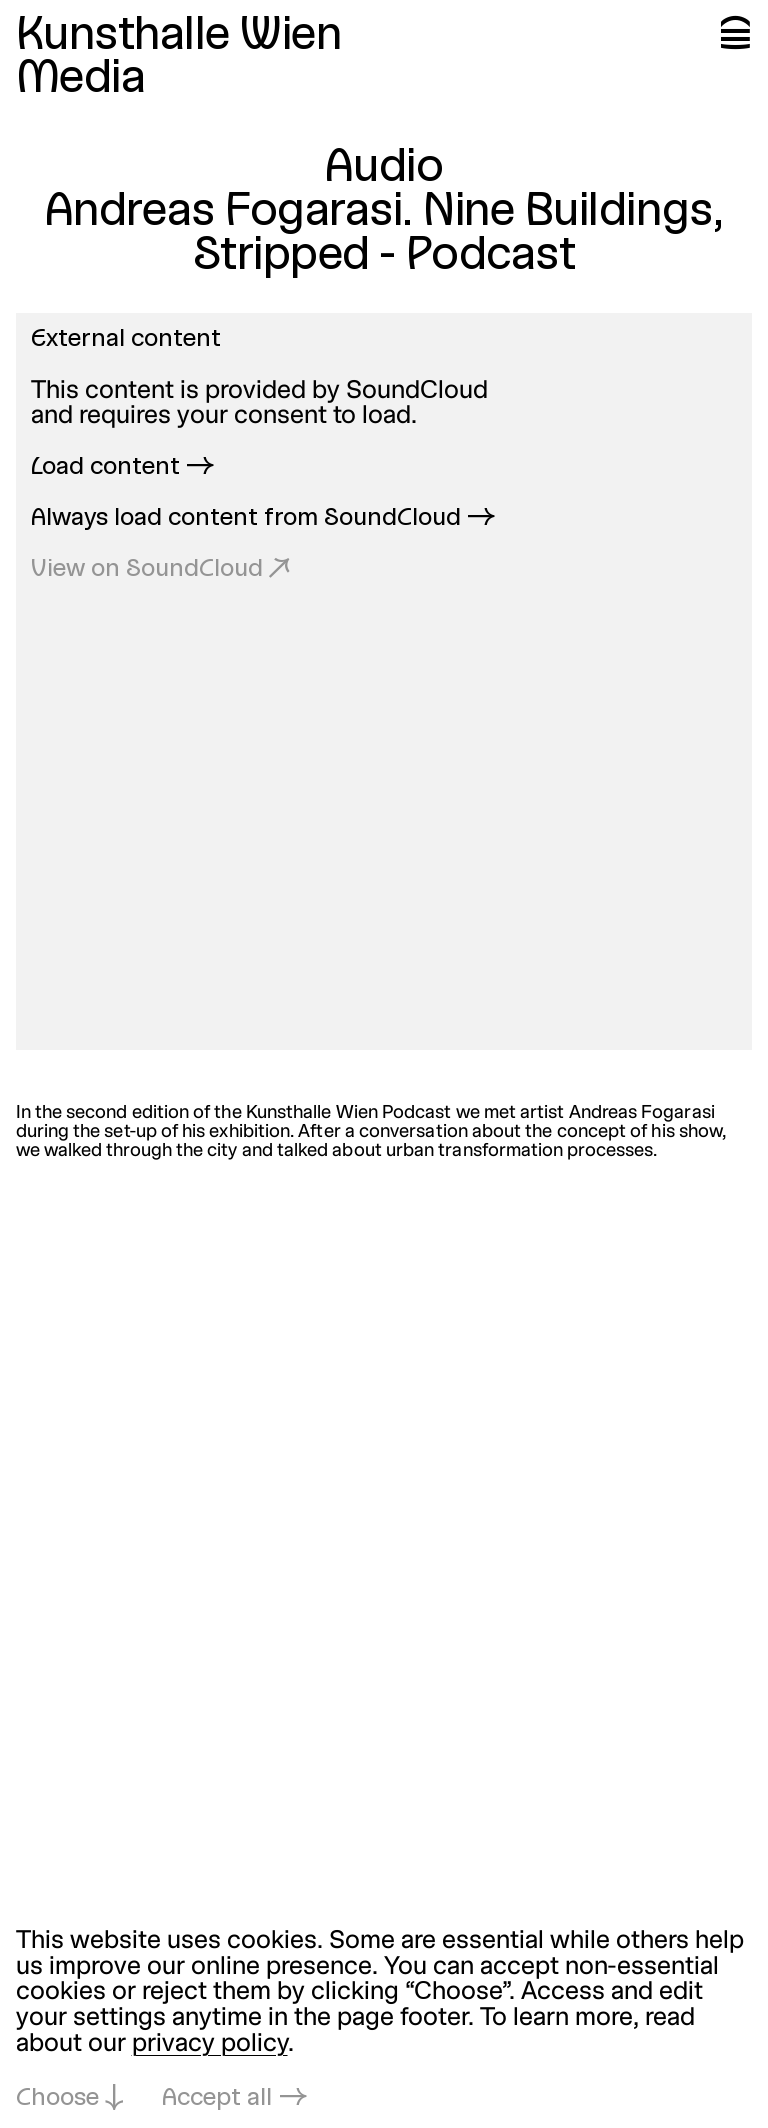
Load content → (122, 468)
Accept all (217, 2099)
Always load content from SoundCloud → (263, 519)
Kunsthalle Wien (179, 37)
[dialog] (384, 2021)
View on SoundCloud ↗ (160, 570)
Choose (57, 2099)
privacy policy (210, 2045)
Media (81, 80)
